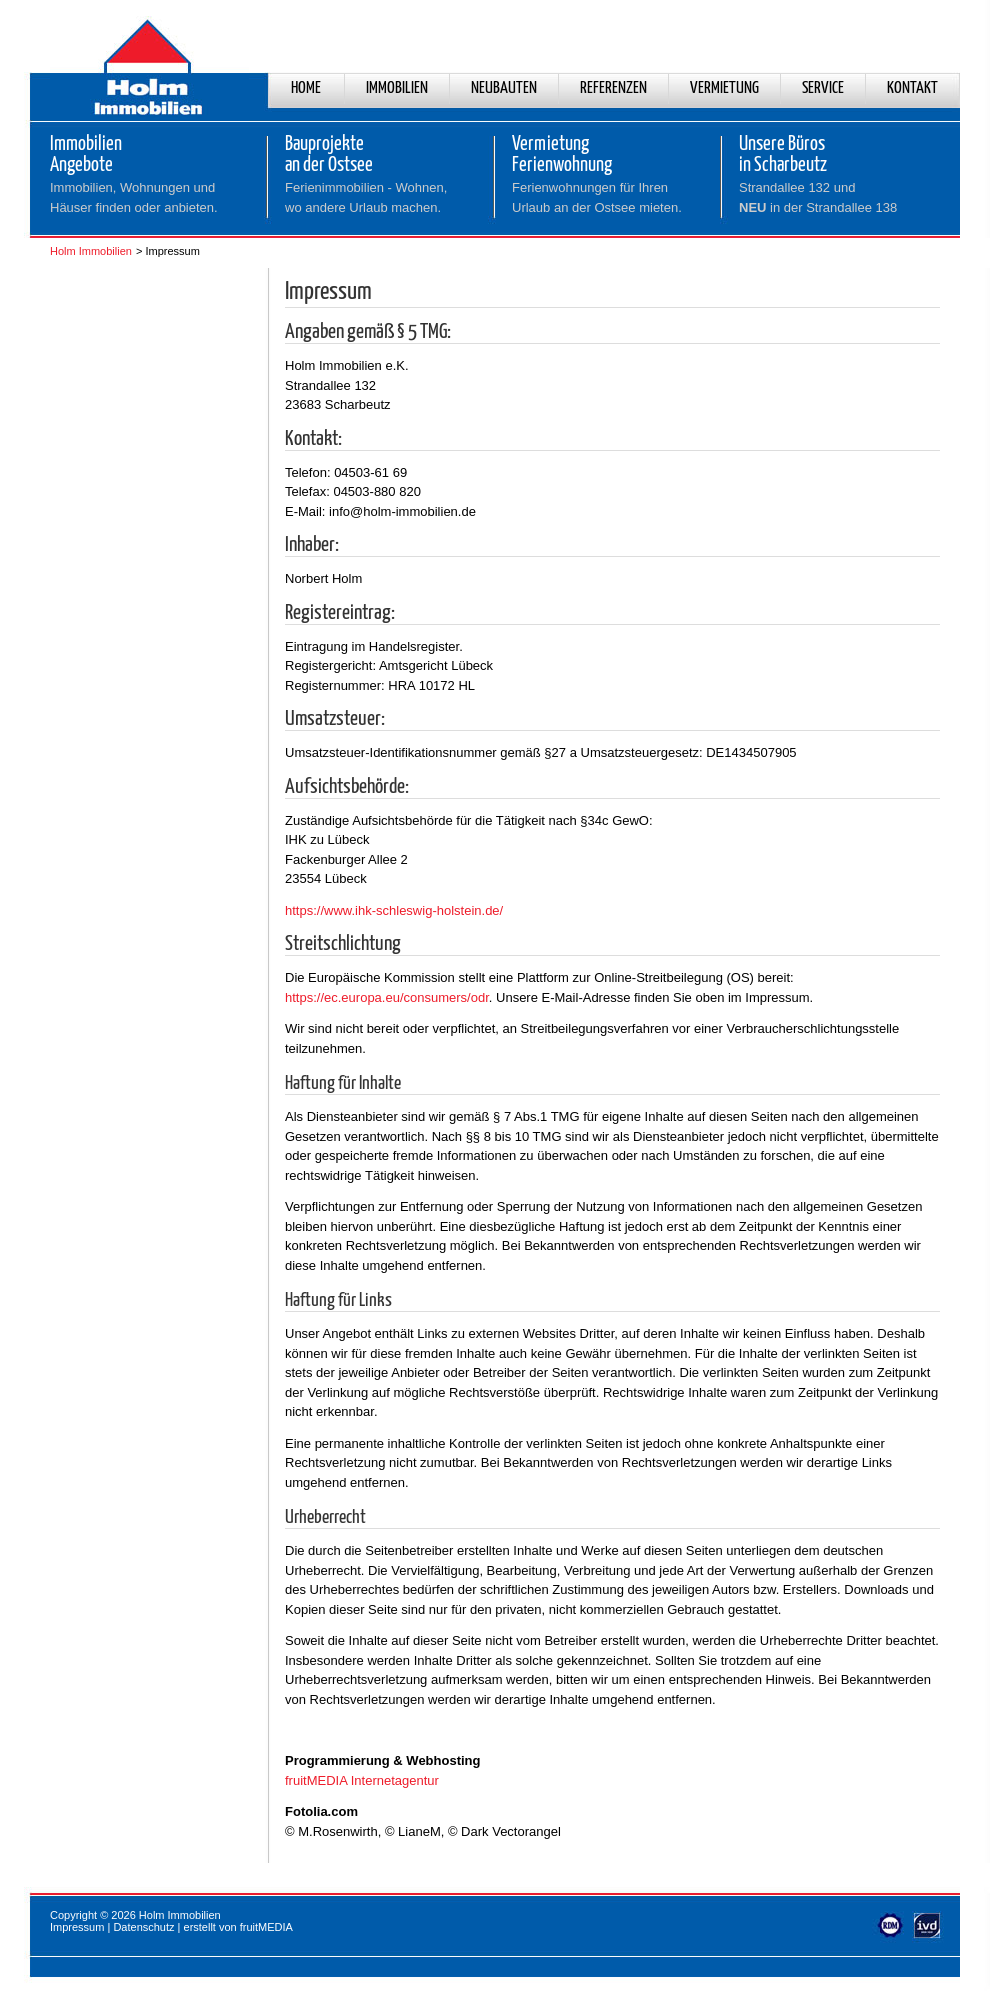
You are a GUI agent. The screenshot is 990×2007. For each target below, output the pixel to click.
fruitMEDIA (266, 1927)
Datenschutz (143, 1927)
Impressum (77, 1927)
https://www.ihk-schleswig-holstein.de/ (394, 910)
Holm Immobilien (91, 251)
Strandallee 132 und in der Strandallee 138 (818, 197)
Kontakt (912, 88)
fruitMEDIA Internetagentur (362, 1780)
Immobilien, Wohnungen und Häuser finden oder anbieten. (134, 197)
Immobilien (397, 88)
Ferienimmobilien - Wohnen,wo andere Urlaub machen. (366, 197)
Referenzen (613, 88)
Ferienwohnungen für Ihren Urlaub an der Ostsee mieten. (597, 197)
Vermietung (724, 88)
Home (306, 88)
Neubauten (504, 88)
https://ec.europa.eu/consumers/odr (387, 997)
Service (823, 88)
